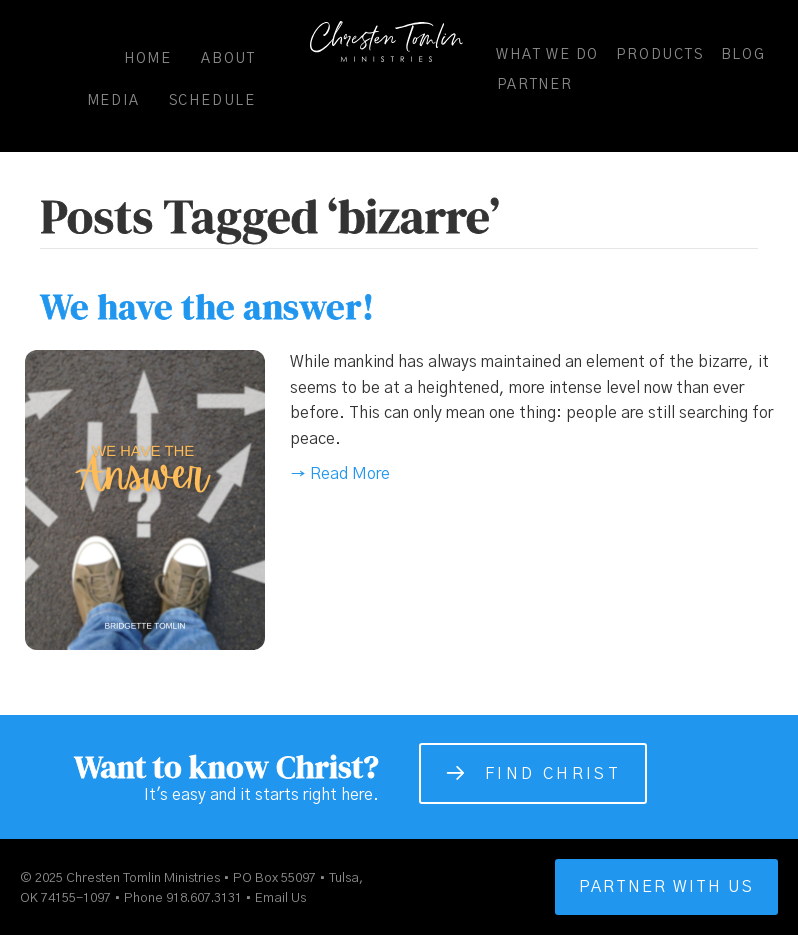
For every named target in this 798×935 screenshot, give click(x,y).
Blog (743, 55)
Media (113, 101)
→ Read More (340, 474)
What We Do (547, 55)
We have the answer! (207, 306)
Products (659, 55)
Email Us (280, 898)
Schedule (212, 101)
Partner (535, 85)
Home (148, 59)
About (228, 59)
